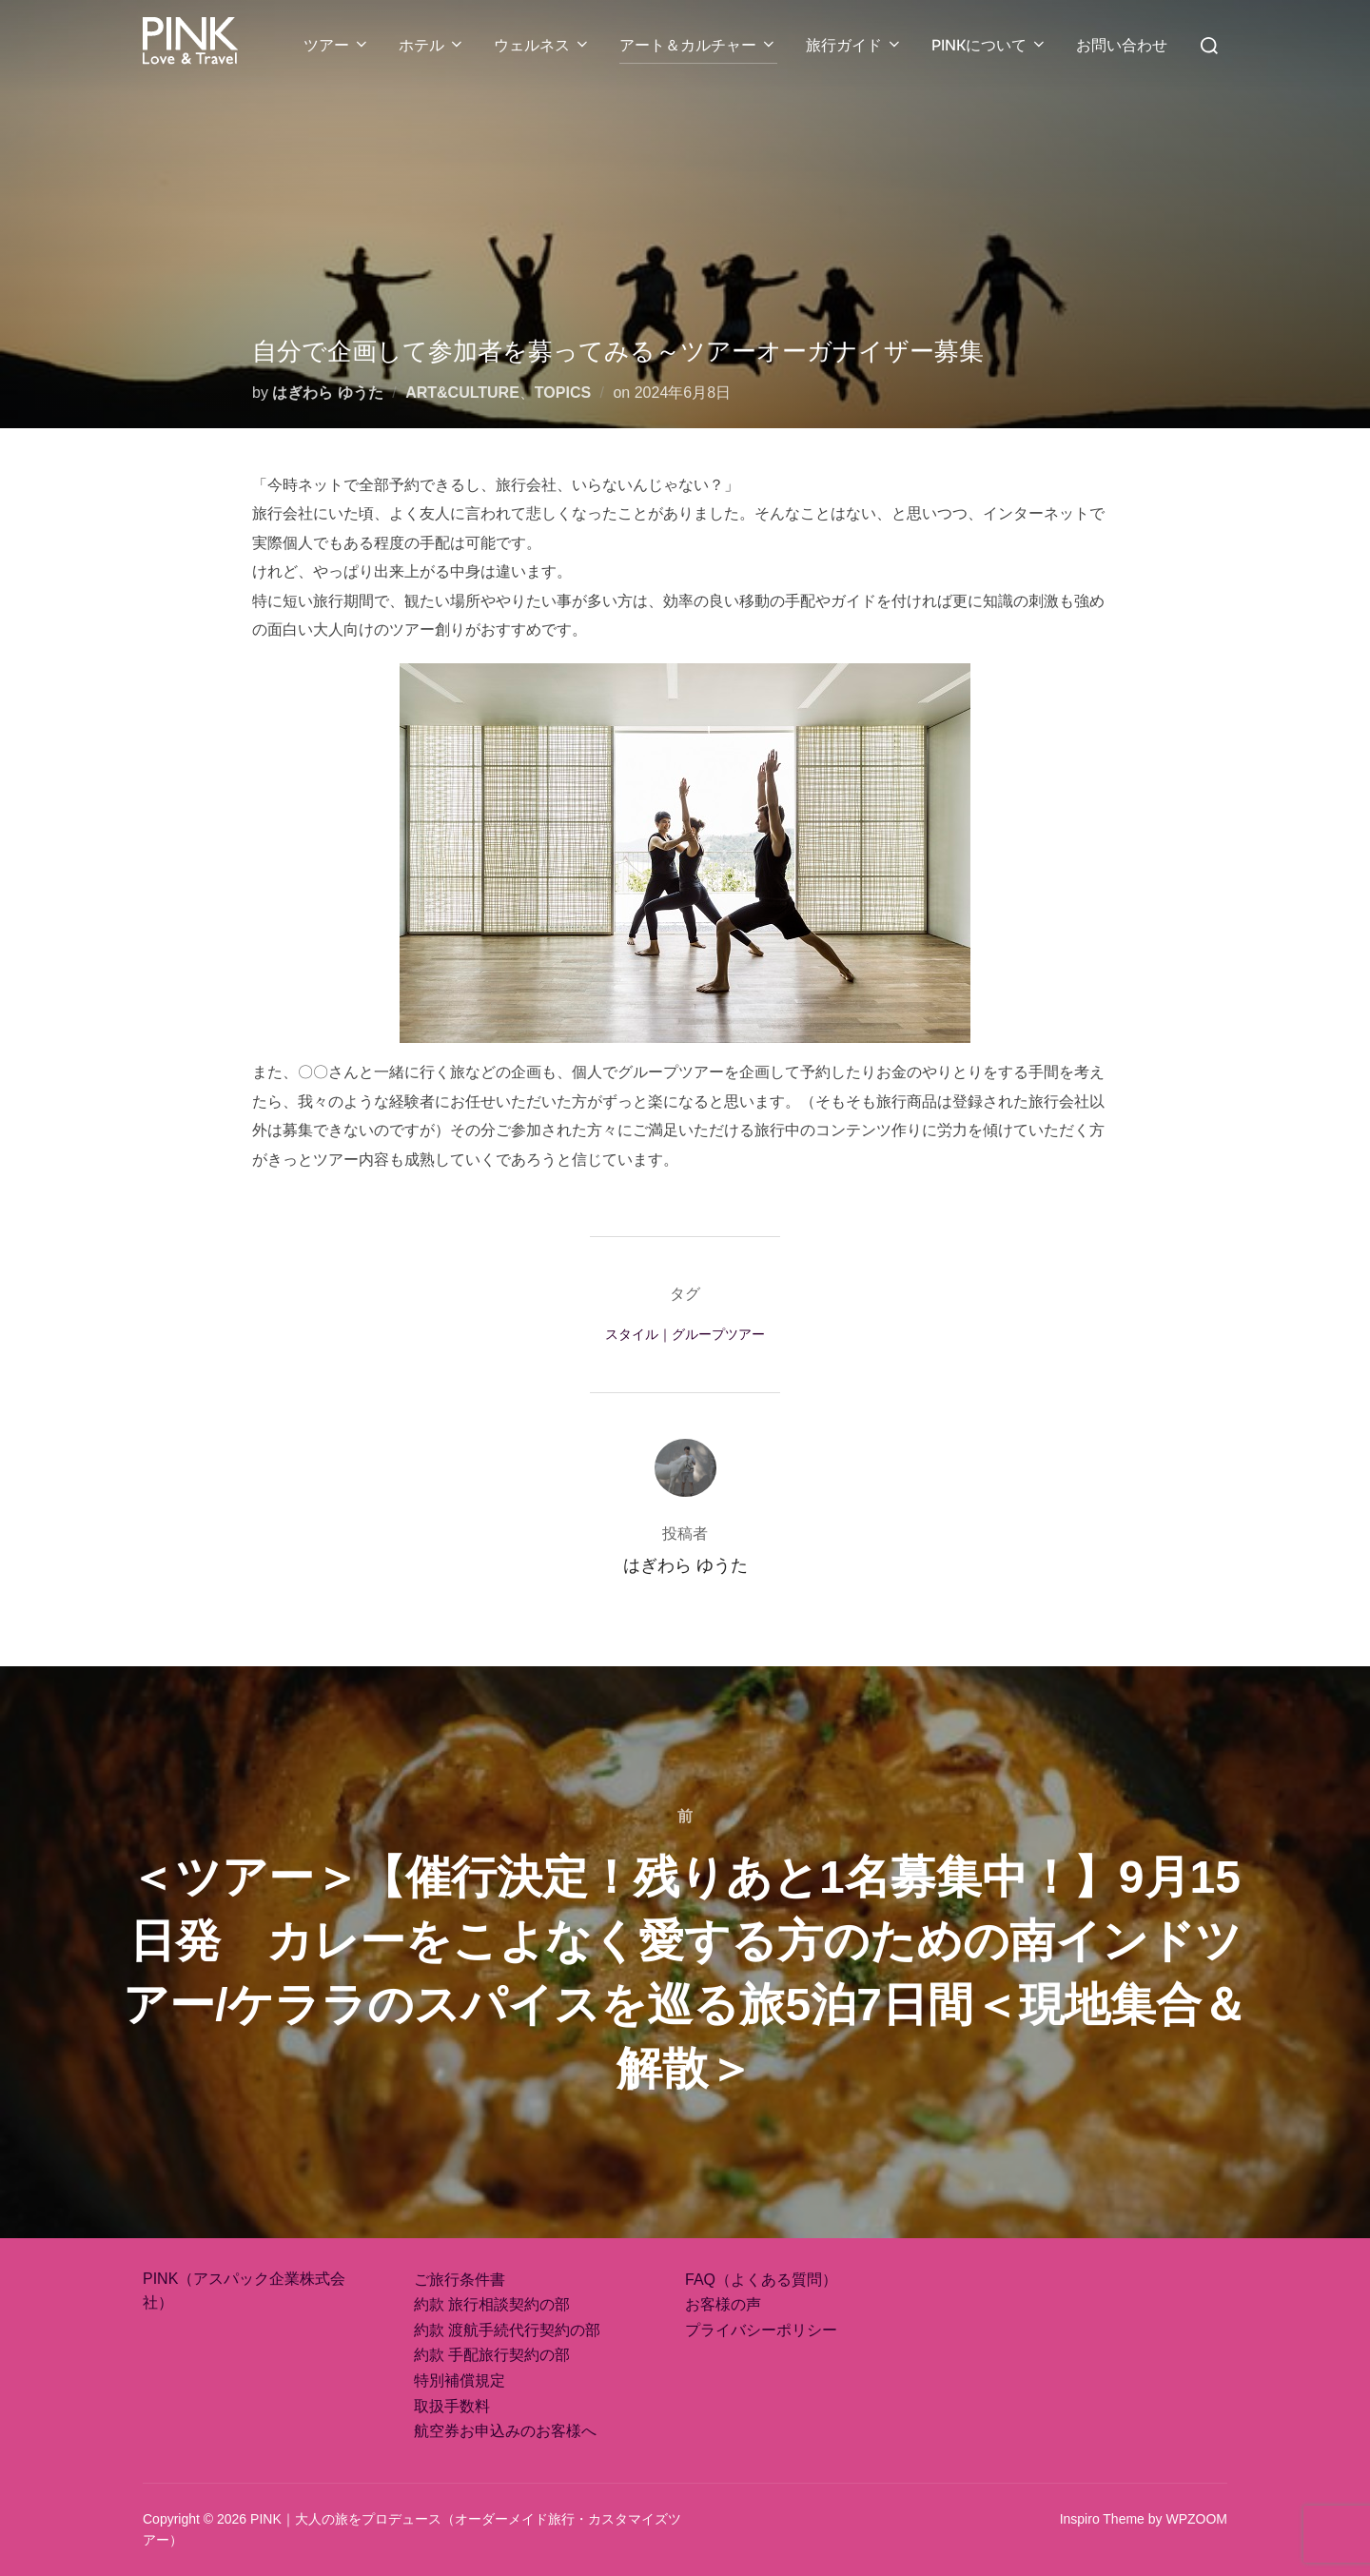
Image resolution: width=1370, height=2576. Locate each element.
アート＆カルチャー (698, 45)
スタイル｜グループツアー (685, 1334)
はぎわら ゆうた (327, 392)
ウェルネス (542, 45)
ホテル (432, 45)
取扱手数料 (452, 2406)
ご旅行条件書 (459, 2279)
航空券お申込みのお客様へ (505, 2431)
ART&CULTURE (462, 392)
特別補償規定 (459, 2380)
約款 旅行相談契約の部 (492, 2304)
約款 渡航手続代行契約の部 (507, 2330)
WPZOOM (1196, 2519)
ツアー (336, 45)
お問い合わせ (1121, 45)
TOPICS (563, 392)
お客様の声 (723, 2304)
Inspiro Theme (1102, 2519)
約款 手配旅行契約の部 (492, 2355)
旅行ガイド (854, 45)
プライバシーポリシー (761, 2330)
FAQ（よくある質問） (761, 2279)
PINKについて (989, 45)
